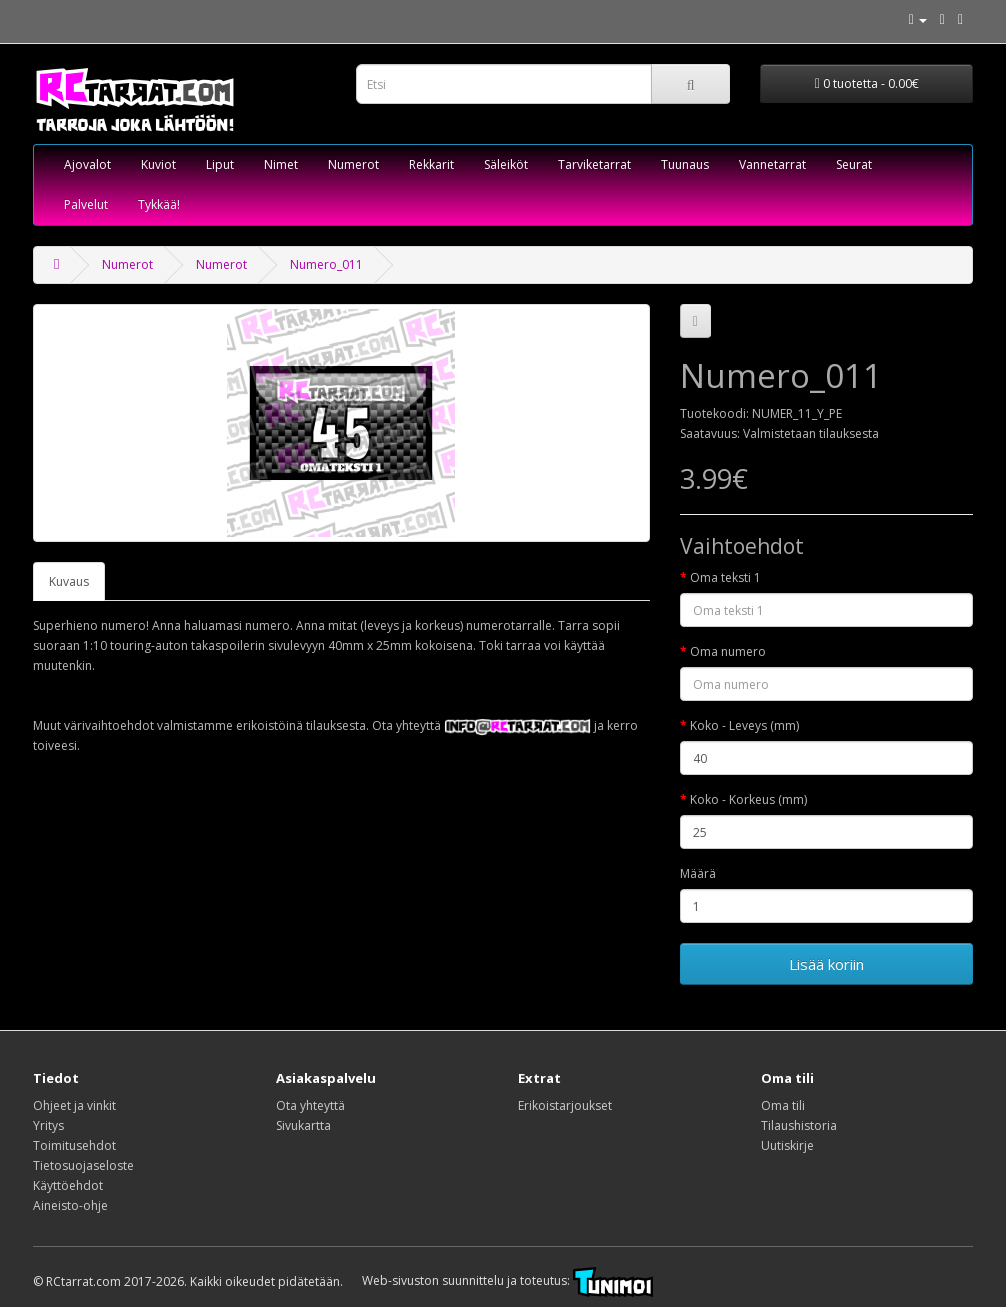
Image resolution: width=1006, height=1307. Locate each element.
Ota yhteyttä (310, 1105)
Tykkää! (159, 204)
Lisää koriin (826, 964)
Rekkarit (431, 164)
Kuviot (158, 164)
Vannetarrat (772, 164)
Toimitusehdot (74, 1145)
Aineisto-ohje (70, 1205)
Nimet (281, 164)
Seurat (854, 164)
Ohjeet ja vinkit (74, 1105)
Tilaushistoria (799, 1125)
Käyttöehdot (68, 1185)
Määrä (698, 873)
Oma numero (728, 651)
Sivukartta (303, 1125)
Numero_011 (326, 264)
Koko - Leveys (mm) (744, 725)
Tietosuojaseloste (83, 1165)
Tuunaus (685, 164)
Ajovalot (87, 164)
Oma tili (783, 1105)
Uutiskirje (787, 1145)
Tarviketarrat (594, 164)
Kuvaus (69, 581)
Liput (220, 164)
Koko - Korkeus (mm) (748, 799)
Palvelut (86, 204)
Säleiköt (506, 164)
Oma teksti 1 (725, 577)
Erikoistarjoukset (565, 1105)
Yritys (48, 1125)
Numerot (353, 164)
